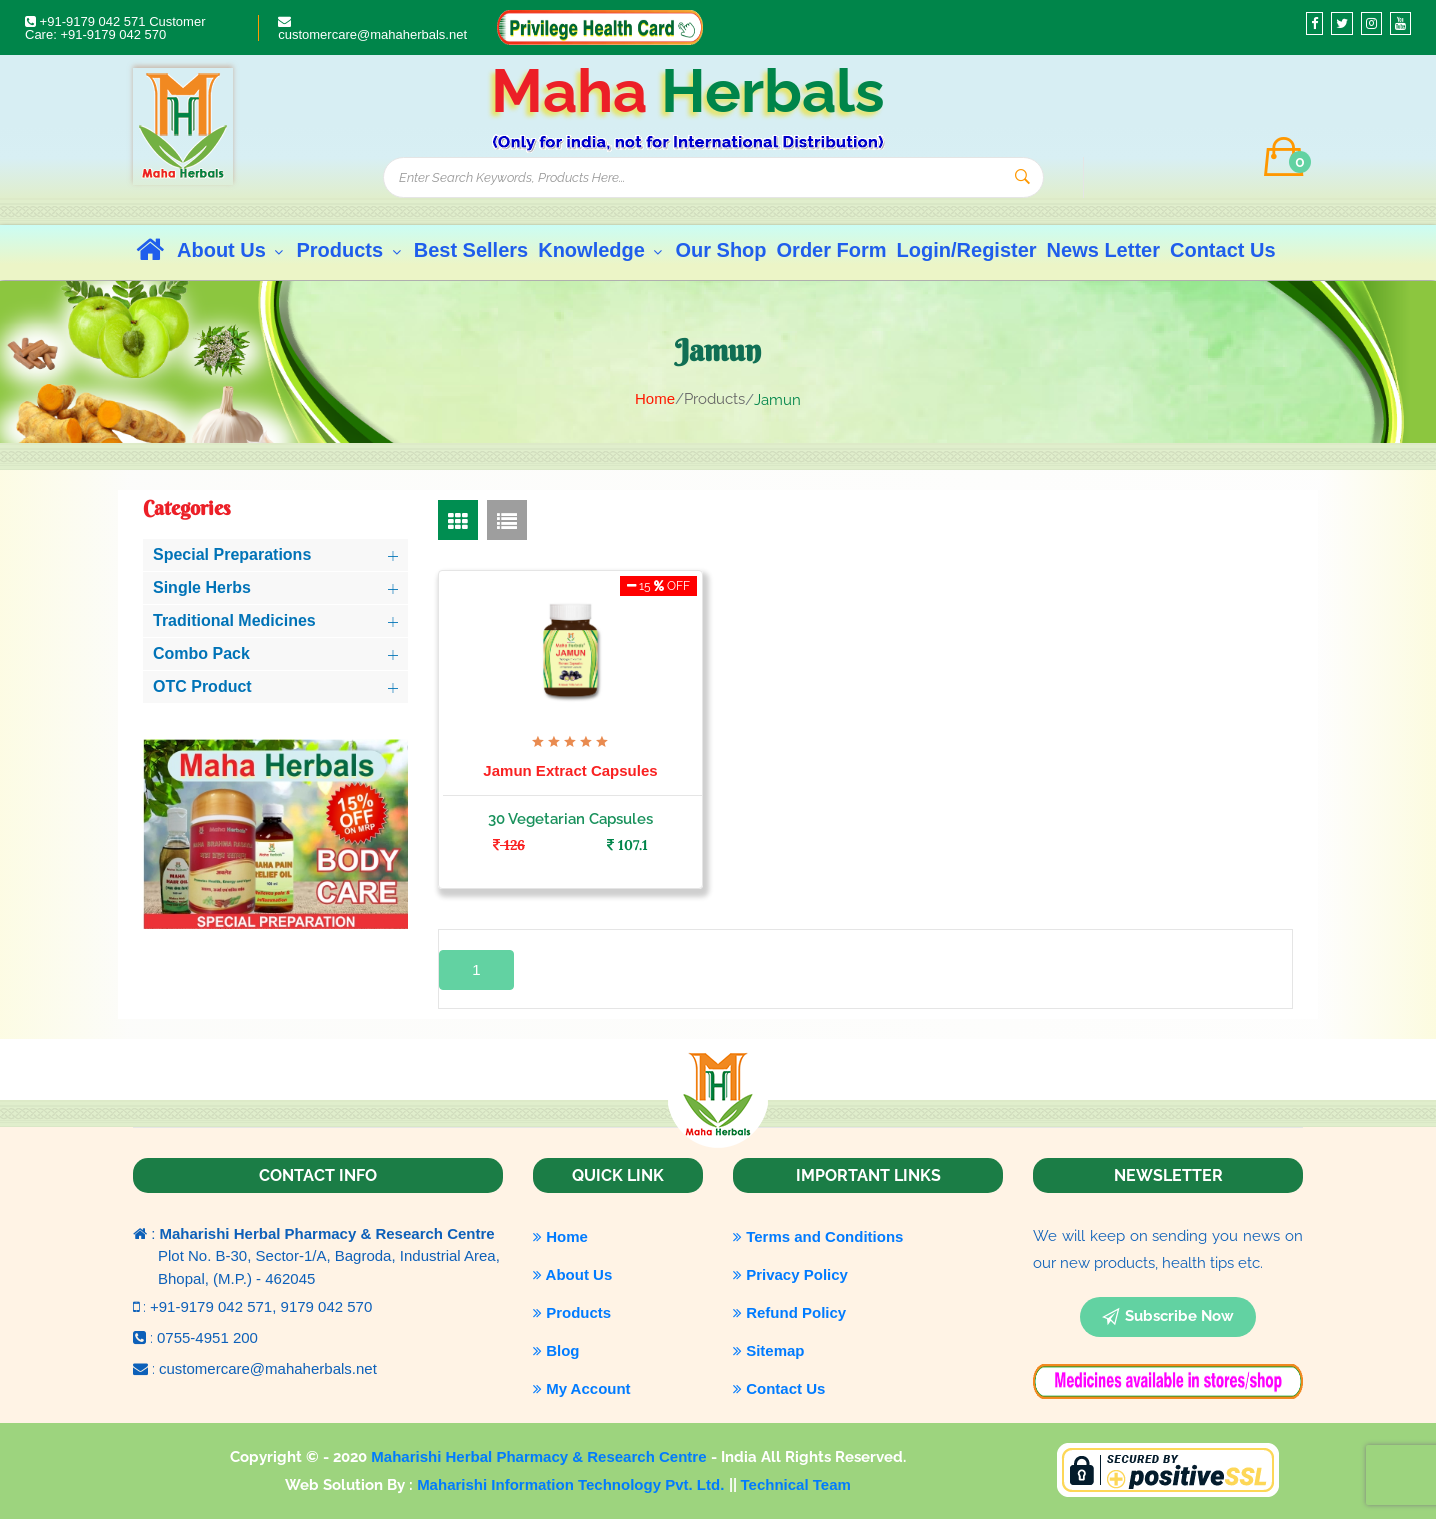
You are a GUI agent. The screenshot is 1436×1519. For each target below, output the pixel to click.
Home (655, 398)
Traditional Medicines (234, 620)
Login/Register (967, 250)
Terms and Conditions (818, 1236)
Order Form (832, 250)
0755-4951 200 (207, 1337)
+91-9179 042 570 (113, 34)
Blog (556, 1350)
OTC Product (202, 686)
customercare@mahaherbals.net (372, 28)
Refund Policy (789, 1312)
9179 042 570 (327, 1306)
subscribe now (1168, 1317)
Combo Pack (201, 653)
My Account (582, 1388)
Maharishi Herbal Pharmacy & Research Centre (540, 1456)
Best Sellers (471, 250)
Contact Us (1223, 250)
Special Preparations (232, 554)
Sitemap (769, 1350)
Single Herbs (202, 587)
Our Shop (720, 250)
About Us (231, 250)
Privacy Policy (790, 1274)
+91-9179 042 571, (215, 1306)
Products (349, 250)
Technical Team (796, 1484)
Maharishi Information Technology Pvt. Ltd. (572, 1484)
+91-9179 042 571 (87, 21)
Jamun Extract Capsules (570, 770)
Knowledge (601, 250)
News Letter (1103, 250)
